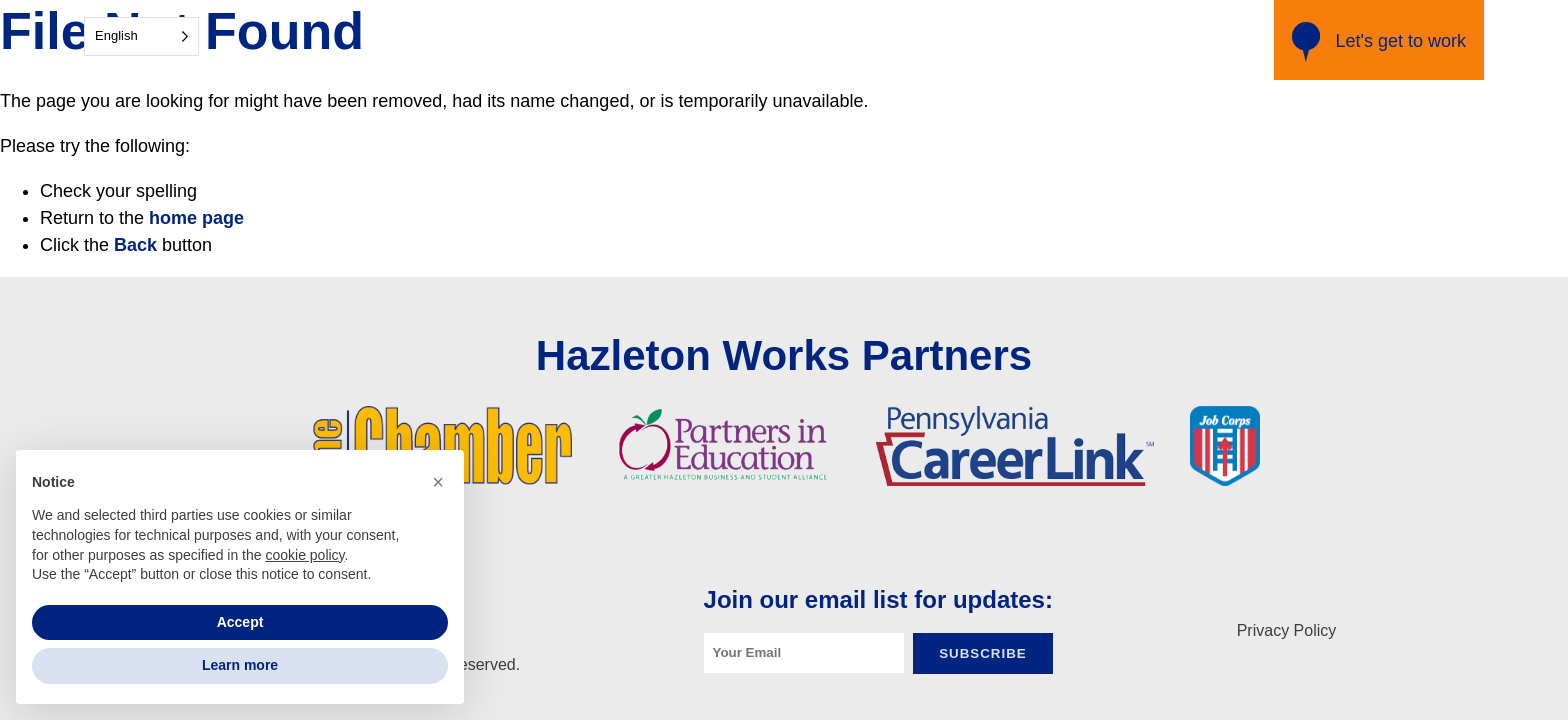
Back (135, 245)
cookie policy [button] (304, 555)
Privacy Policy (1287, 630)
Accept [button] (240, 622)
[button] (438, 482)
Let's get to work (1379, 42)
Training (1055, 40)
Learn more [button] (240, 665)
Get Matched (953, 40)
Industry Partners (815, 40)
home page (196, 218)
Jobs (1124, 40)
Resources (1204, 40)
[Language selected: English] (141, 36)
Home (705, 40)
